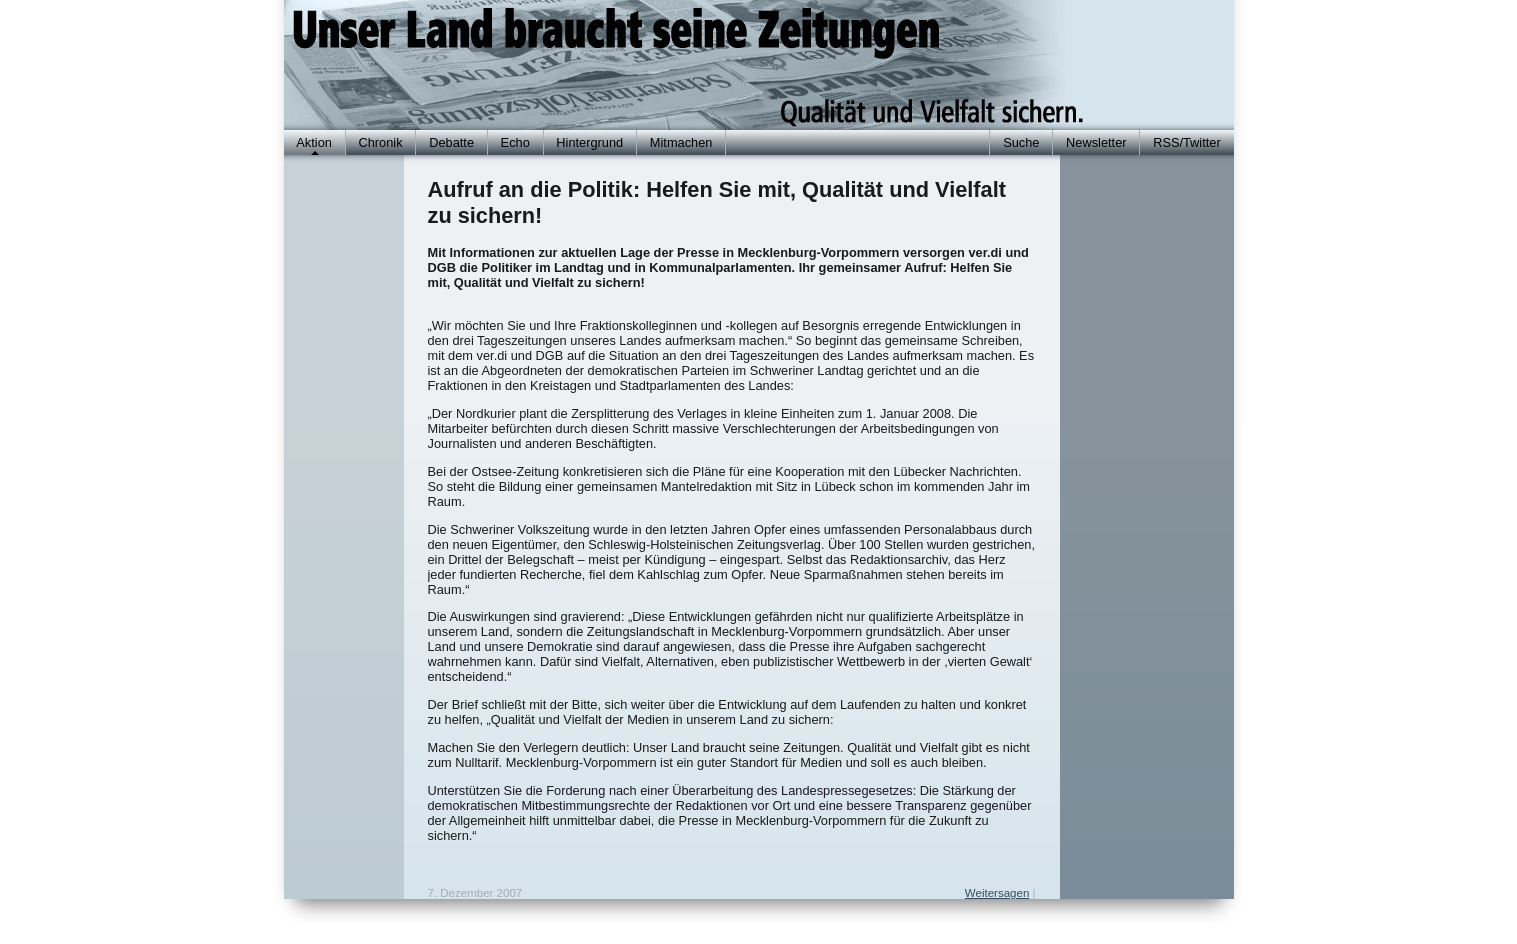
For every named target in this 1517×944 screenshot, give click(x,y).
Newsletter (1096, 142)
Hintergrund (589, 142)
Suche (1021, 142)
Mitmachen (681, 142)
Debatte (451, 142)
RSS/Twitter (1187, 142)
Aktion (314, 142)
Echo (515, 142)
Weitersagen (997, 893)
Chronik (380, 142)
